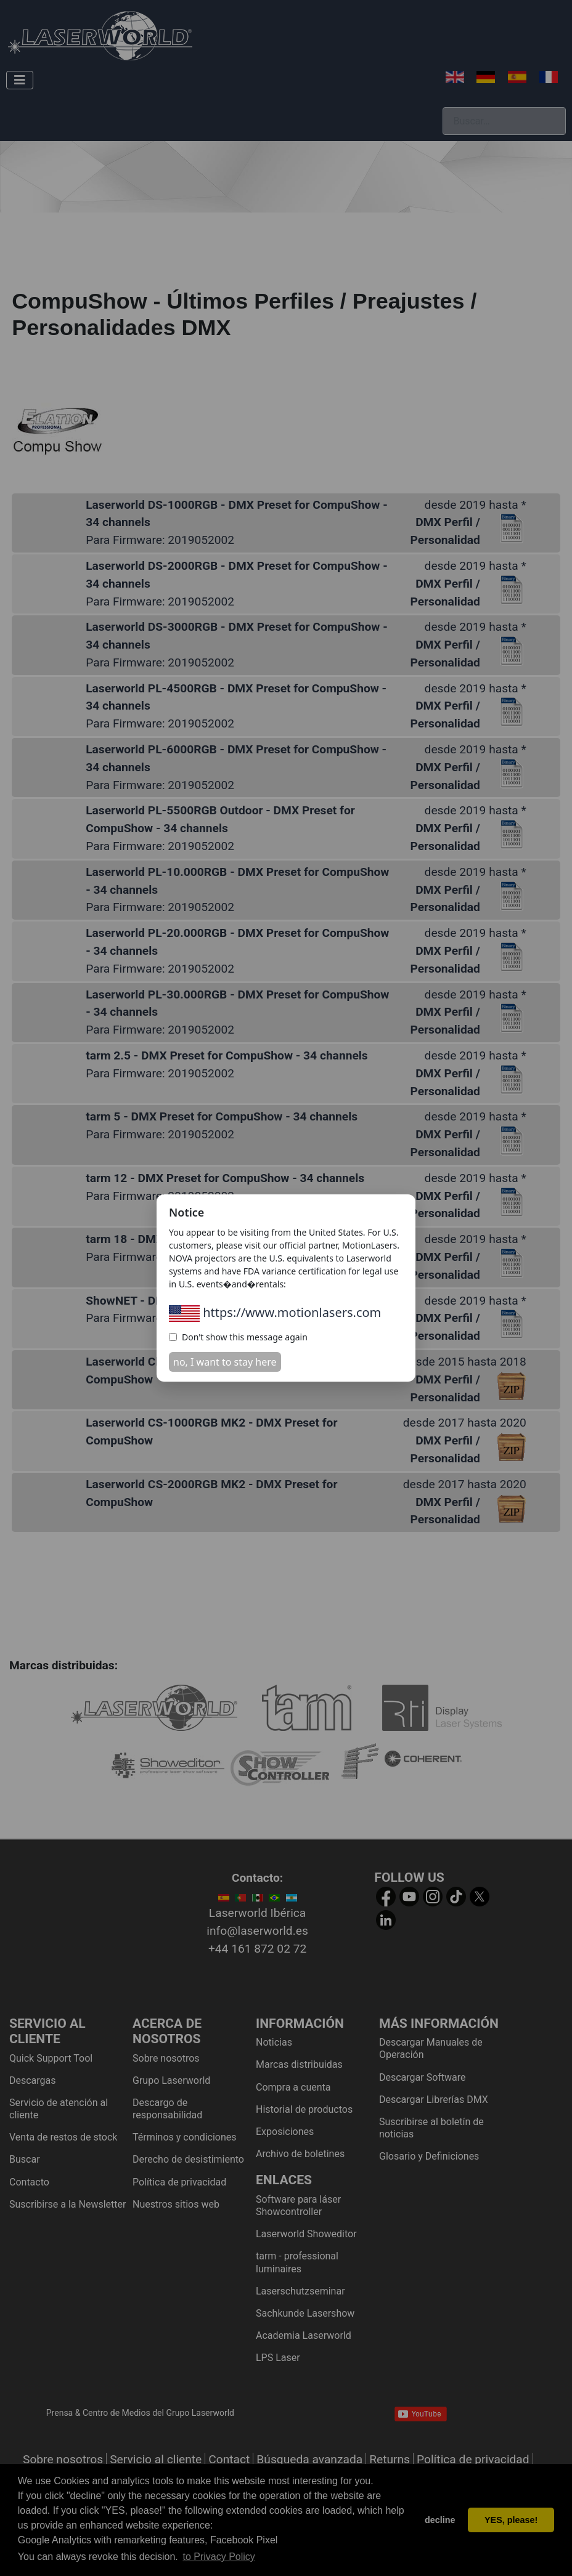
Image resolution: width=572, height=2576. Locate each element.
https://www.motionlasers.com (275, 1312)
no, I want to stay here (225, 1362)
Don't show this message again (238, 1337)
